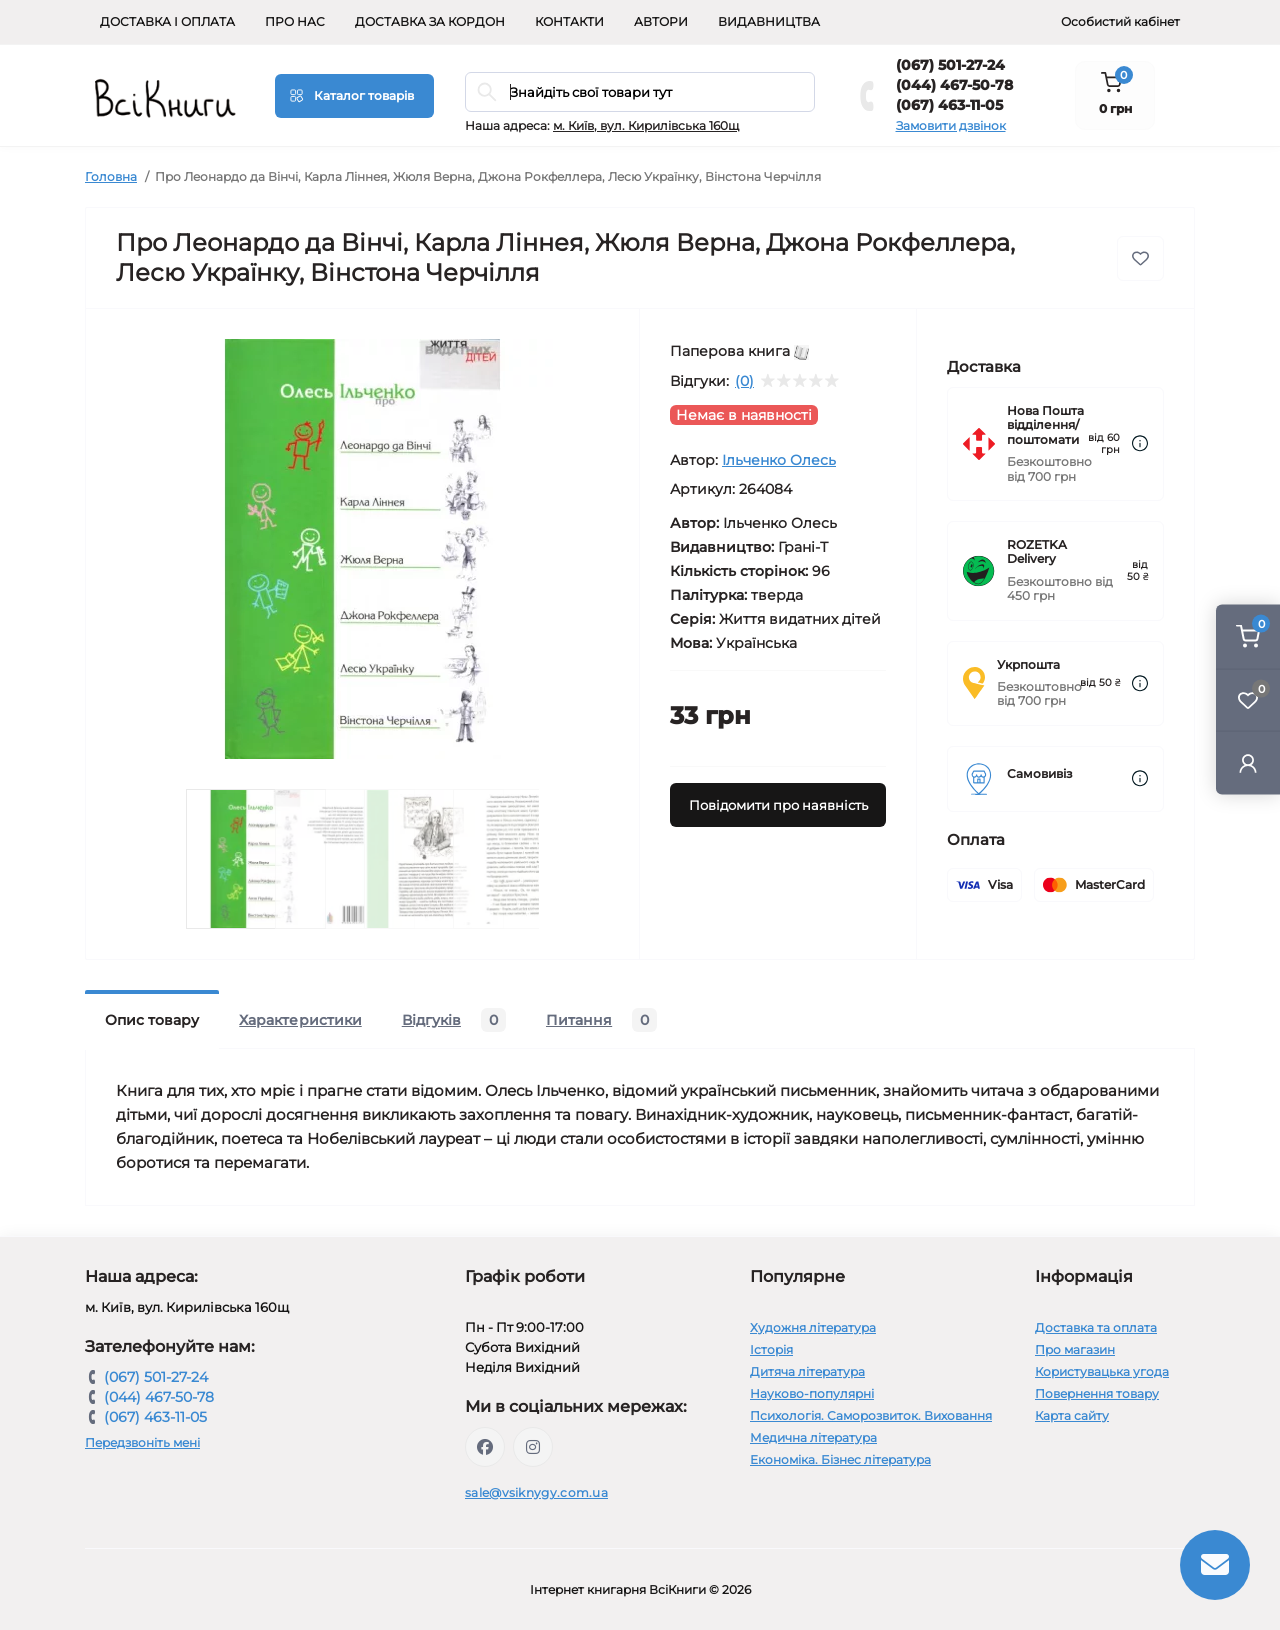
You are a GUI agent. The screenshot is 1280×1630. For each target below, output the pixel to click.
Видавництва (769, 21)
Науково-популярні (812, 1393)
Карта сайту (1072, 1415)
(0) (744, 381)
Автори (661, 21)
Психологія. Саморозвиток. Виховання (871, 1415)
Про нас (295, 21)
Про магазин (1075, 1349)
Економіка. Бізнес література (840, 1459)
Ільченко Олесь (779, 460)
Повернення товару (1097, 1393)
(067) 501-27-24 (950, 65)
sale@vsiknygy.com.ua (536, 1492)
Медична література (813, 1437)
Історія (771, 1349)
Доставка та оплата (1096, 1327)
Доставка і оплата (167, 21)
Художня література (813, 1327)
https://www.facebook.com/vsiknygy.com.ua (485, 1447)
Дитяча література (807, 1371)
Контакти (569, 21)
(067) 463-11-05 (949, 105)
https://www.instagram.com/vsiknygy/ (533, 1447)
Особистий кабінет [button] (1120, 21)
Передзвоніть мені (142, 1442)
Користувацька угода (1102, 1371)
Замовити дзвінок (951, 125)
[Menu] (354, 96)
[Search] (487, 92)
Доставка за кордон (430, 21)
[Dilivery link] (1140, 443)
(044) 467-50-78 (954, 85)
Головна (111, 176)
